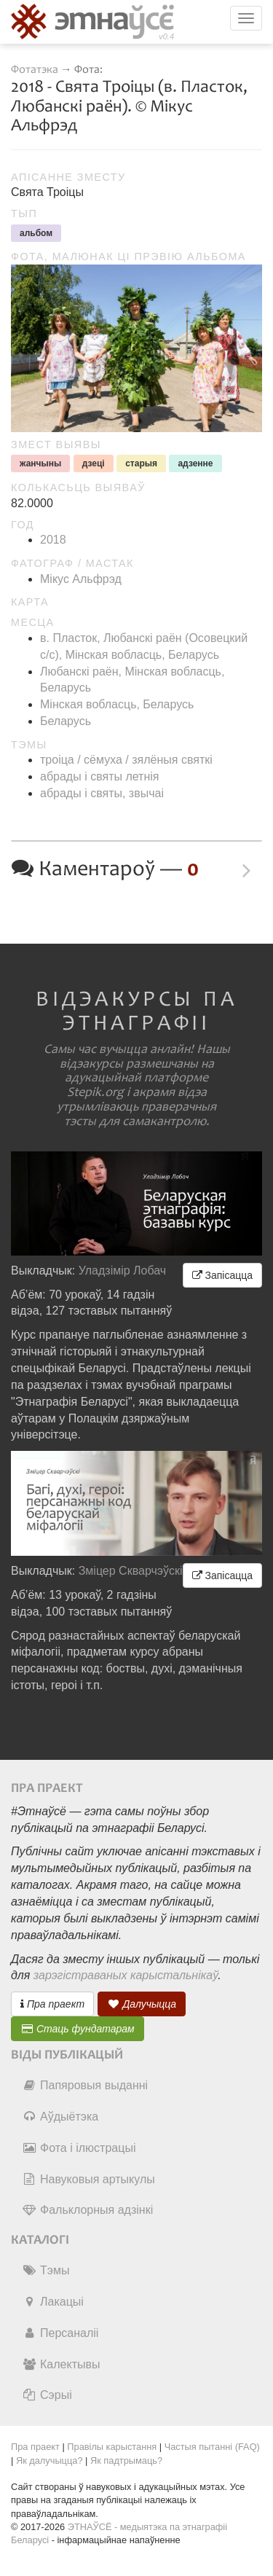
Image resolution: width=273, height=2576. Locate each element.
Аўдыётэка (60, 2116)
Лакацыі (53, 2301)
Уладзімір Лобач (123, 1270)
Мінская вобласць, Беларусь (117, 704)
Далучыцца (142, 2004)
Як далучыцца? (49, 2460)
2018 (53, 539)
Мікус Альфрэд (81, 579)
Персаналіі (60, 2333)
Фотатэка (34, 69)
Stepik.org (95, 1092)
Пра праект (52, 2004)
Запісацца (222, 1275)
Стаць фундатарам (77, 2029)
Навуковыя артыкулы (88, 2179)
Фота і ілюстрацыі (78, 2148)
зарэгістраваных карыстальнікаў (125, 1975)
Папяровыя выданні (85, 2085)
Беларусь (65, 721)
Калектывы (61, 2364)
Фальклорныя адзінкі (87, 2210)
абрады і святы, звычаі (102, 793)
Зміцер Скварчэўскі (131, 1571)
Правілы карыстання (112, 2446)
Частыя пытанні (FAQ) (212, 2446)
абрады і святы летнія (99, 776)
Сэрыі (47, 2395)
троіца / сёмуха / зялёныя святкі (126, 759)
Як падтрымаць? (126, 2460)
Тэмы (45, 2270)
